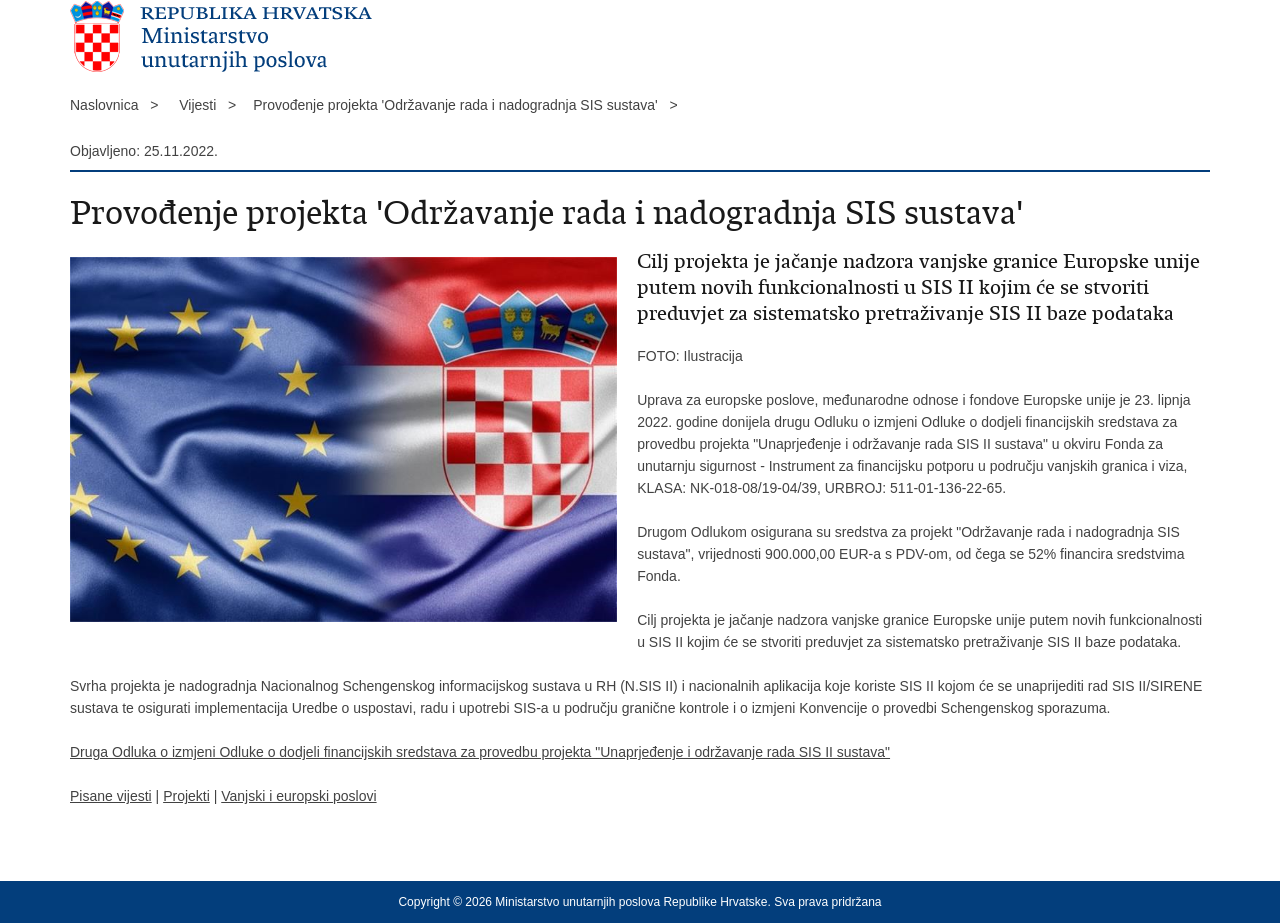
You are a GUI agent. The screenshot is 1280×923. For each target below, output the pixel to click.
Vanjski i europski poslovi (298, 796)
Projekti (186, 796)
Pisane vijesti (111, 796)
